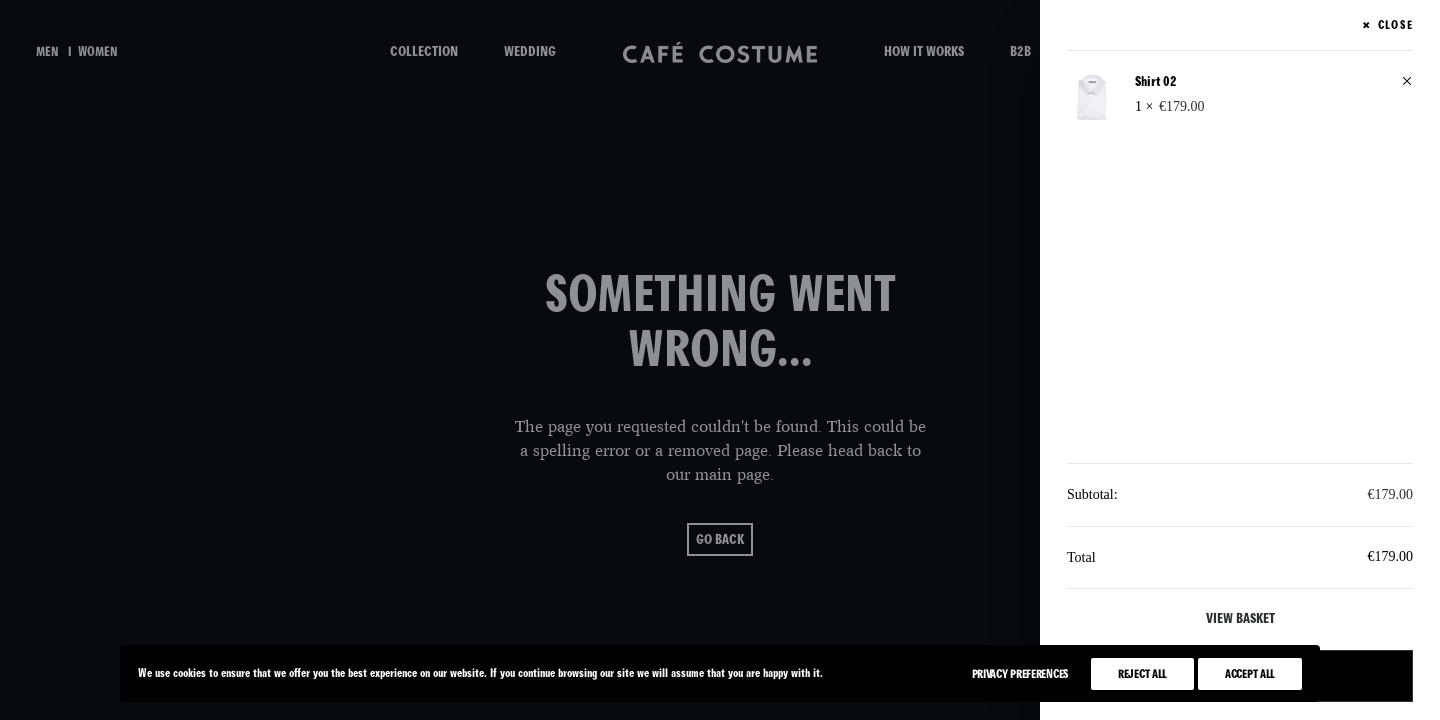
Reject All (1142, 674)
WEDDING (530, 51)
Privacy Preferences (1020, 674)
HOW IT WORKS (924, 51)
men (47, 52)
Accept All (1250, 674)
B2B (1020, 51)
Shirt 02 (1156, 81)
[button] (1407, 82)
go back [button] (720, 539)
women (98, 52)
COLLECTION (424, 51)
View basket (1240, 618)
